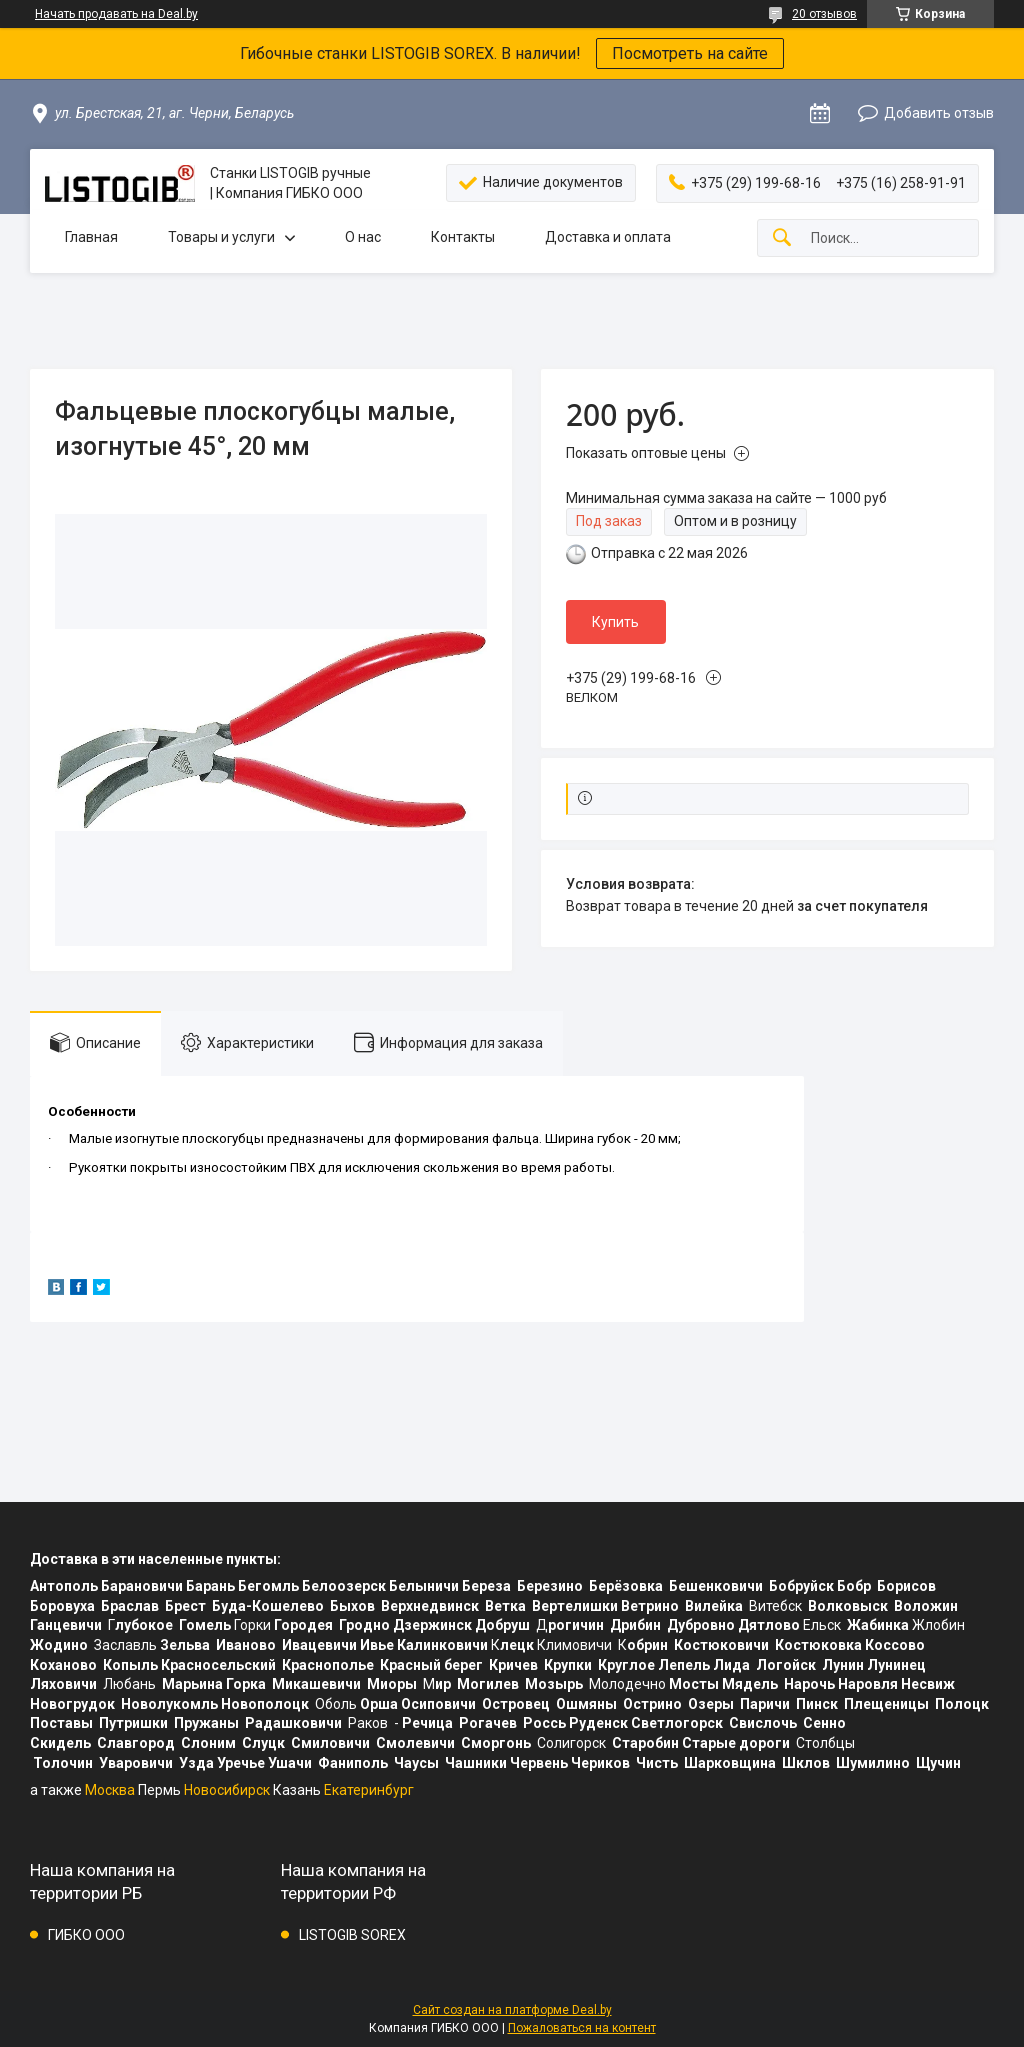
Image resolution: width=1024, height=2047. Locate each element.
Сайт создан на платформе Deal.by (512, 2010)
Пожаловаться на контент (582, 2028)
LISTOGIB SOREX (352, 1935)
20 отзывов (824, 14)
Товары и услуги (221, 237)
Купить (615, 622)
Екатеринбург (369, 1790)
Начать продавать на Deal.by (116, 14)
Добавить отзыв (939, 113)
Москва (110, 1790)
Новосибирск (227, 1790)
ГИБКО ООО (86, 1935)
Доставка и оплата (608, 237)
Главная (91, 237)
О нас (363, 237)
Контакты (463, 237)
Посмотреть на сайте (690, 53)
